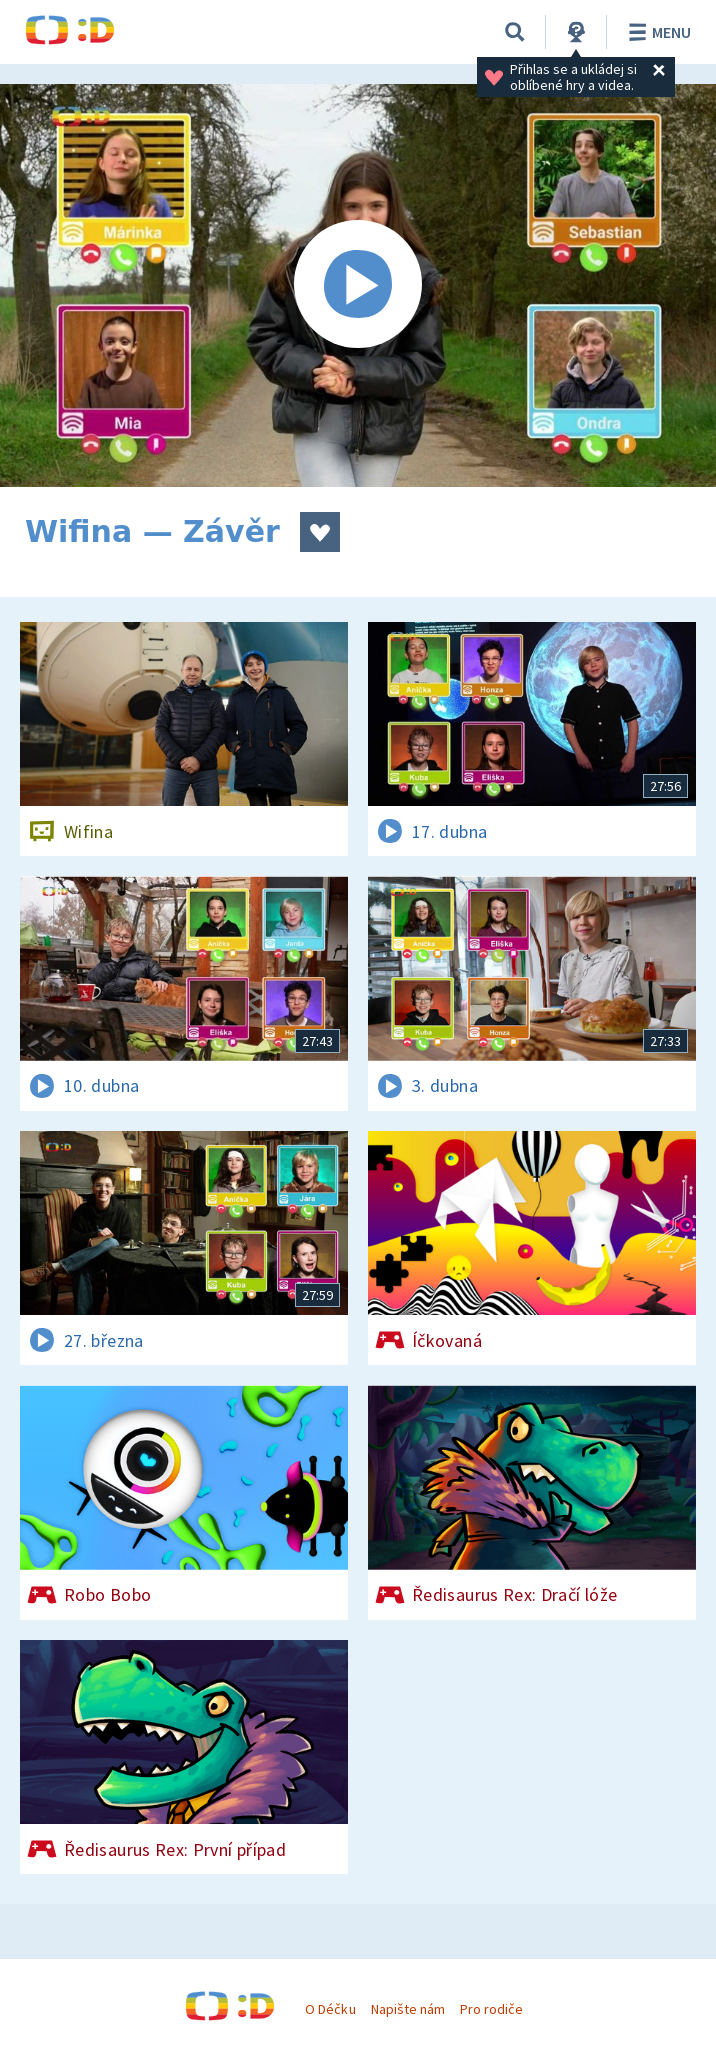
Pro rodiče (491, 2009)
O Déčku (330, 2009)
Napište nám (408, 2009)
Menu (656, 32)
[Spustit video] (358, 285)
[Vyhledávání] (515, 32)
